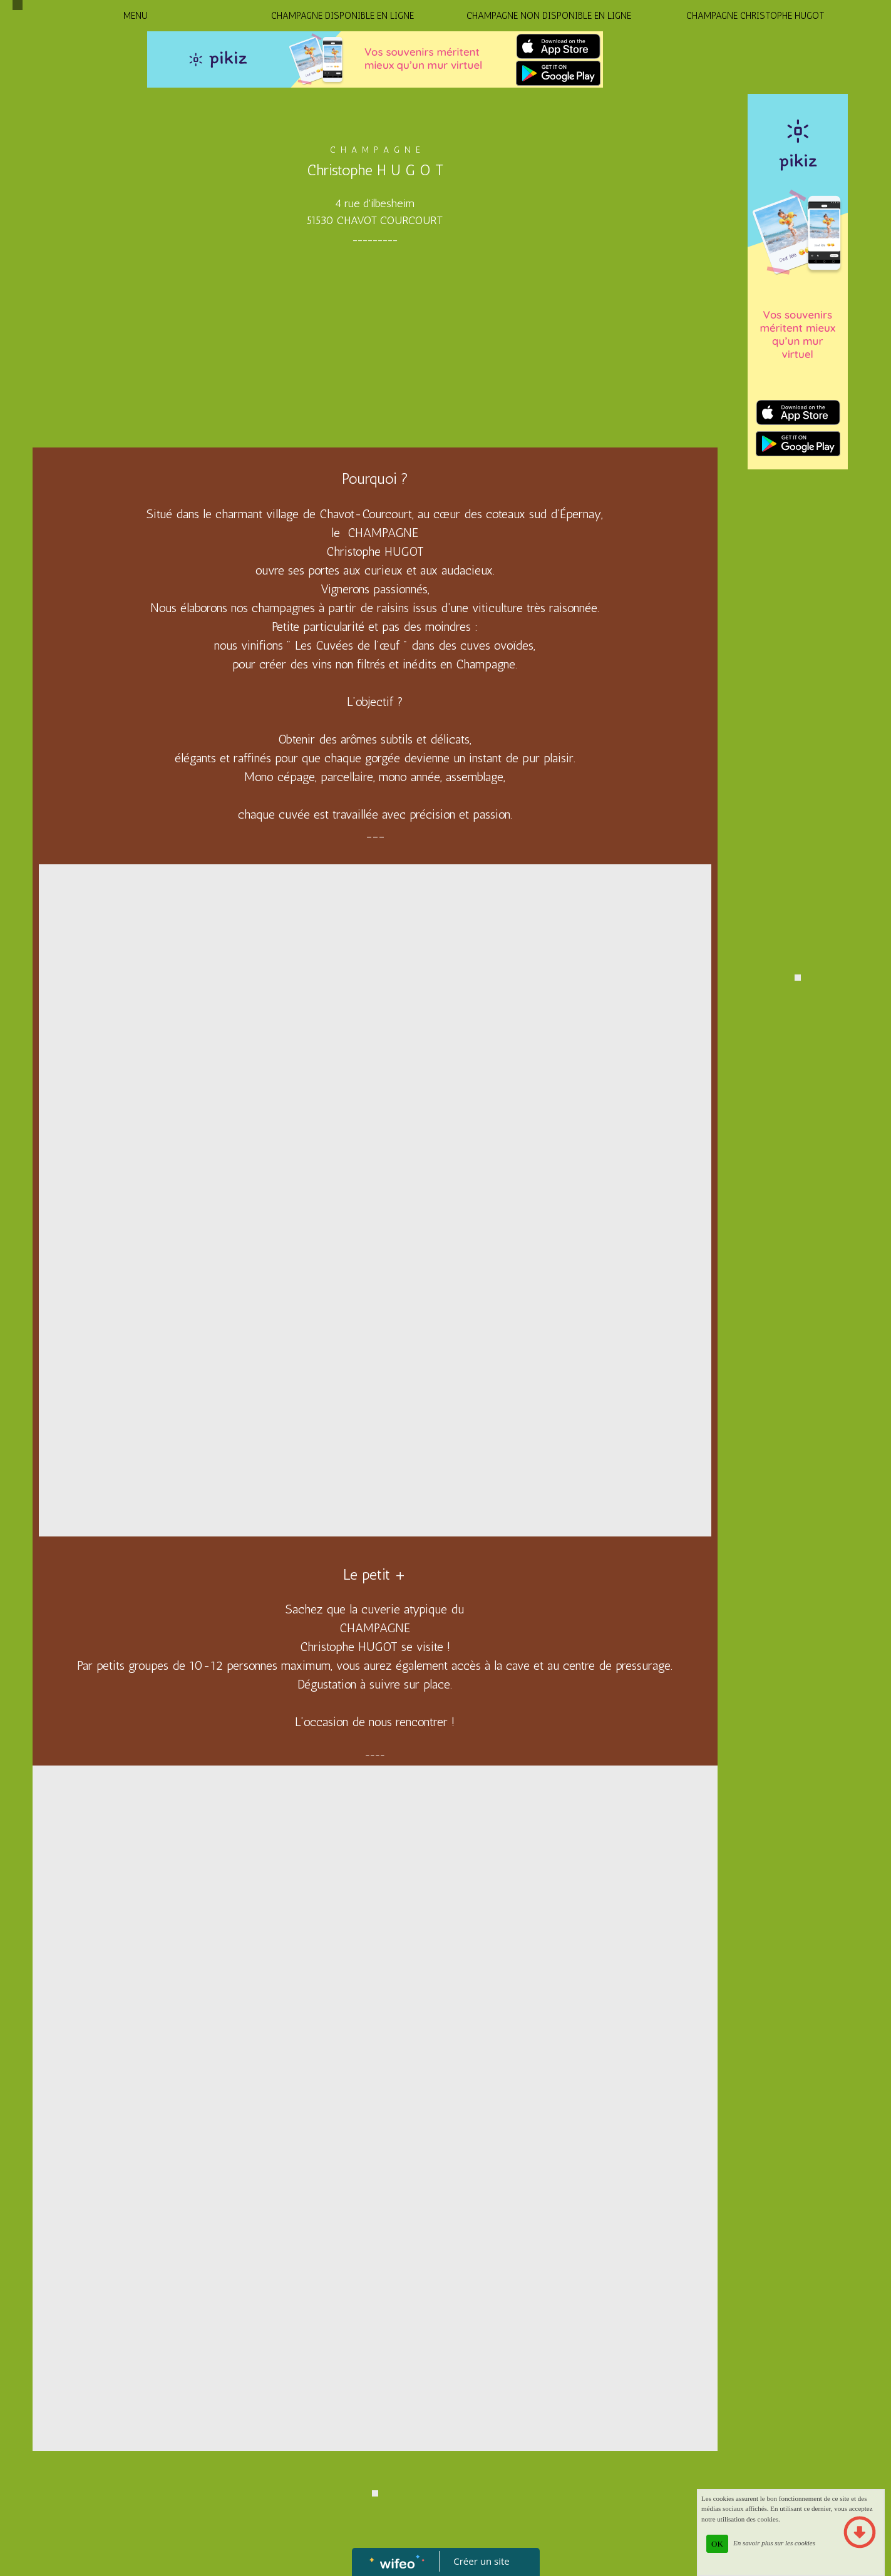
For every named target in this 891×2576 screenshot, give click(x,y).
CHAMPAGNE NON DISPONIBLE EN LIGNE (548, 15)
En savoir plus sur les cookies (774, 2543)
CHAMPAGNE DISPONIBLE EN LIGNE (342, 15)
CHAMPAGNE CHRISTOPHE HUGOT (755, 15)
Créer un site (481, 2561)
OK (717, 2543)
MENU (135, 15)
